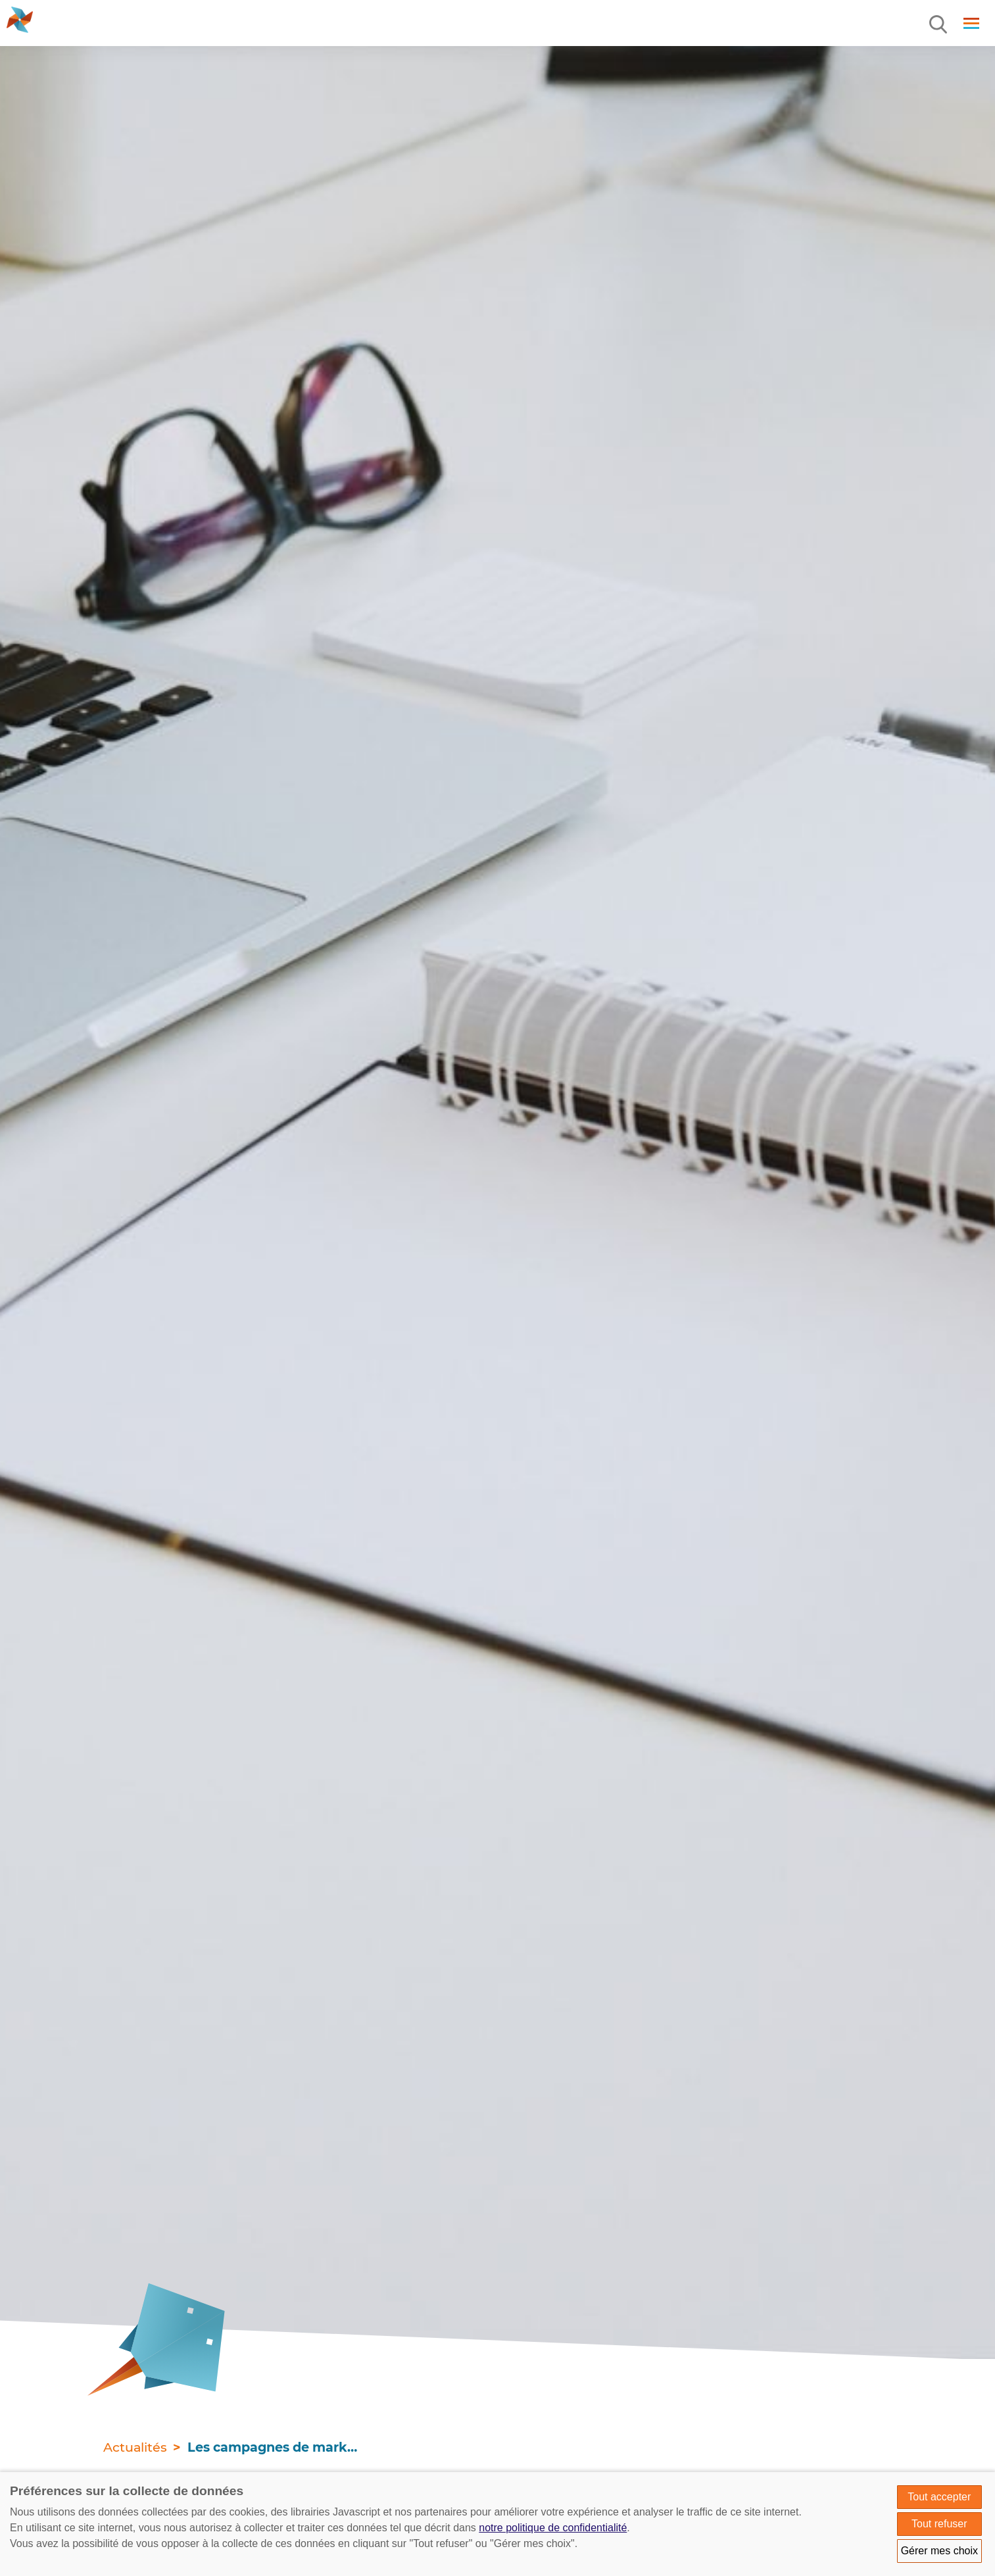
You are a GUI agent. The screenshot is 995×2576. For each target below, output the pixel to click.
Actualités (135, 2447)
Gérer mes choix (939, 2550)
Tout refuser (939, 2523)
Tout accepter (939, 2496)
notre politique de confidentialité (553, 2527)
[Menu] (939, 25)
